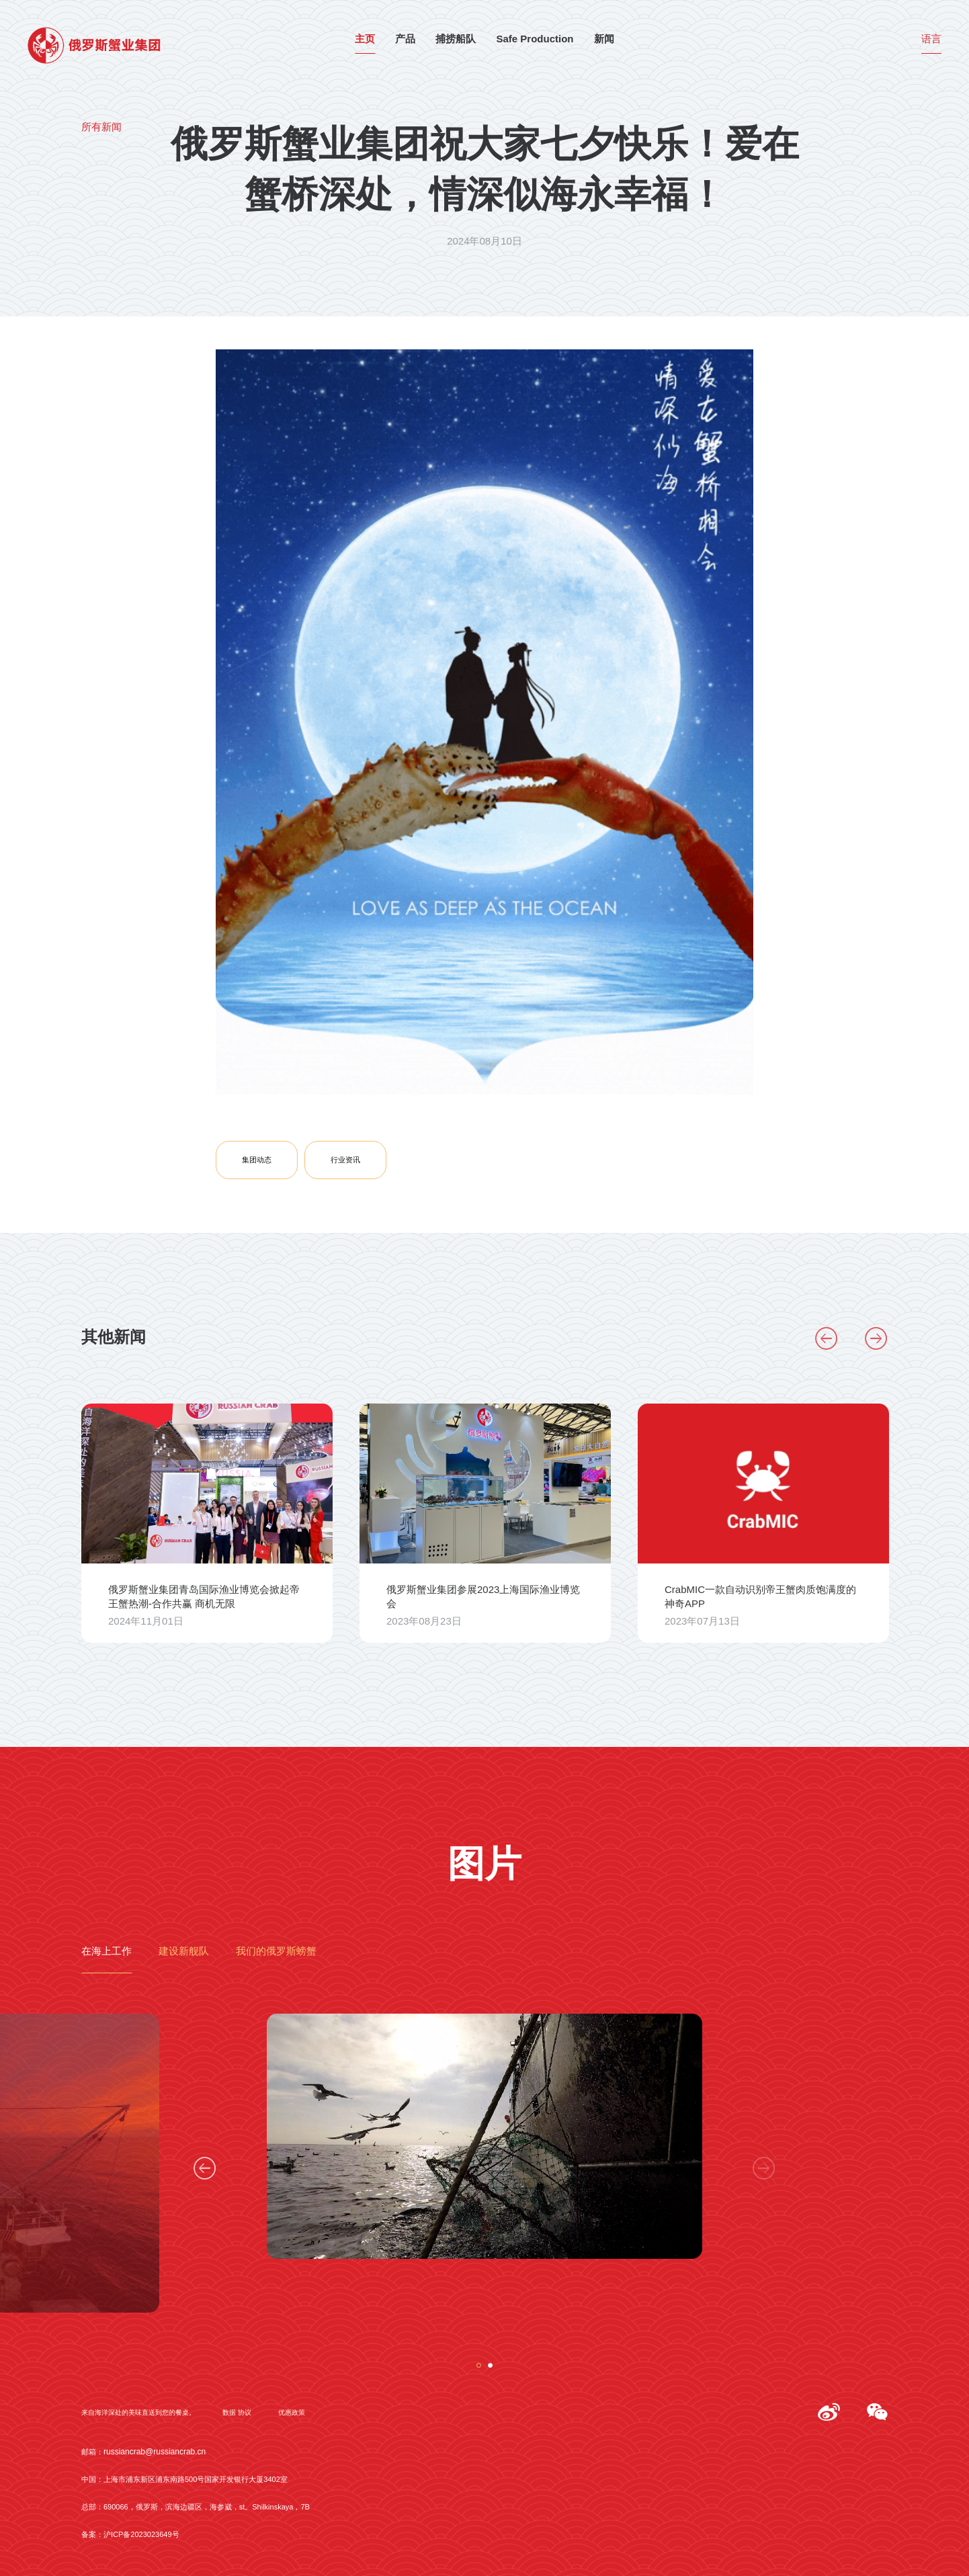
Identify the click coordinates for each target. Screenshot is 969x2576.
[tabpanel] (484, 2141)
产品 (405, 39)
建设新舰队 (184, 1951)
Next (876, 1338)
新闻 (604, 39)
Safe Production (534, 39)
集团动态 (256, 1160)
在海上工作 (106, 1951)
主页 (365, 39)
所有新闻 (101, 127)
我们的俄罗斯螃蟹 (276, 1951)
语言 (931, 39)
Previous (826, 1338)
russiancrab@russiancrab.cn (154, 2452)
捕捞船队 (455, 39)
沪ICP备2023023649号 (141, 2535)
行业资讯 (345, 1160)
